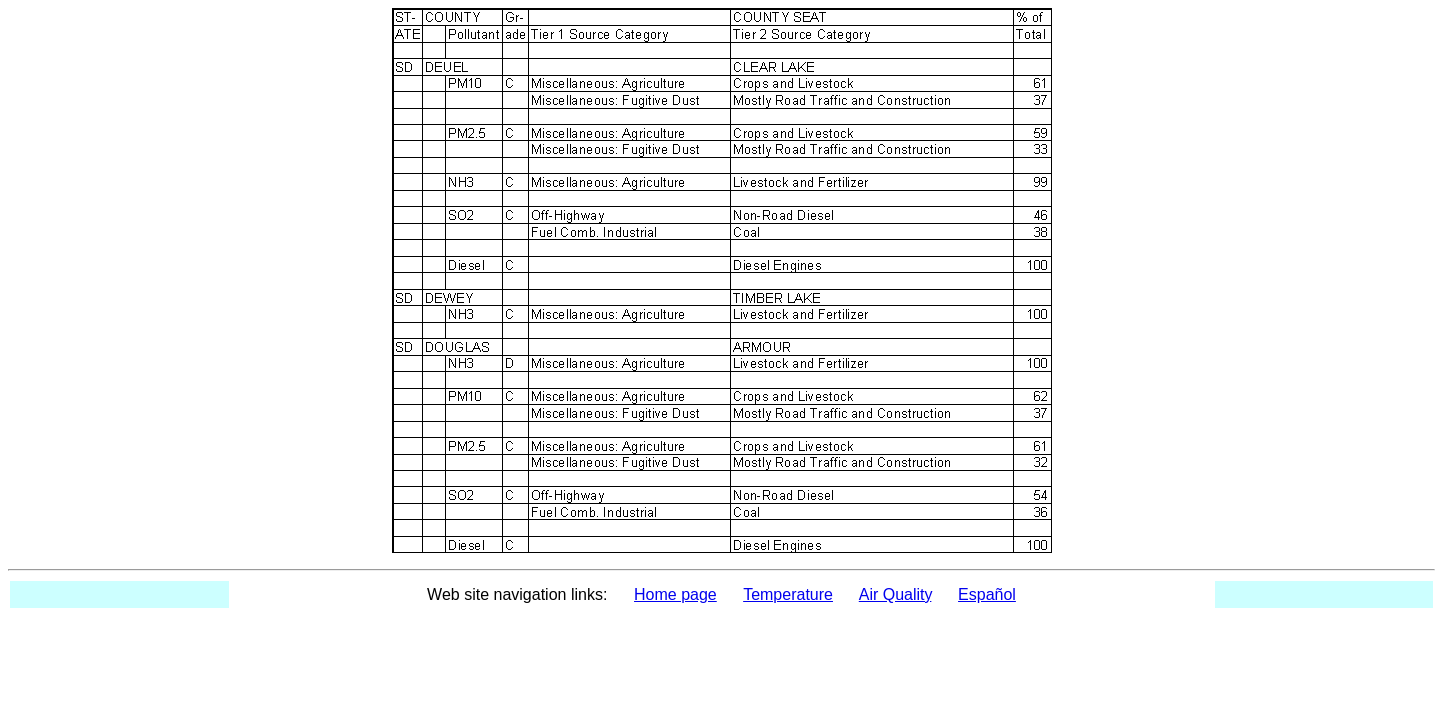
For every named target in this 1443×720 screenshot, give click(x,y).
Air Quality (895, 594)
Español (987, 594)
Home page (675, 594)
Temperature (788, 594)
